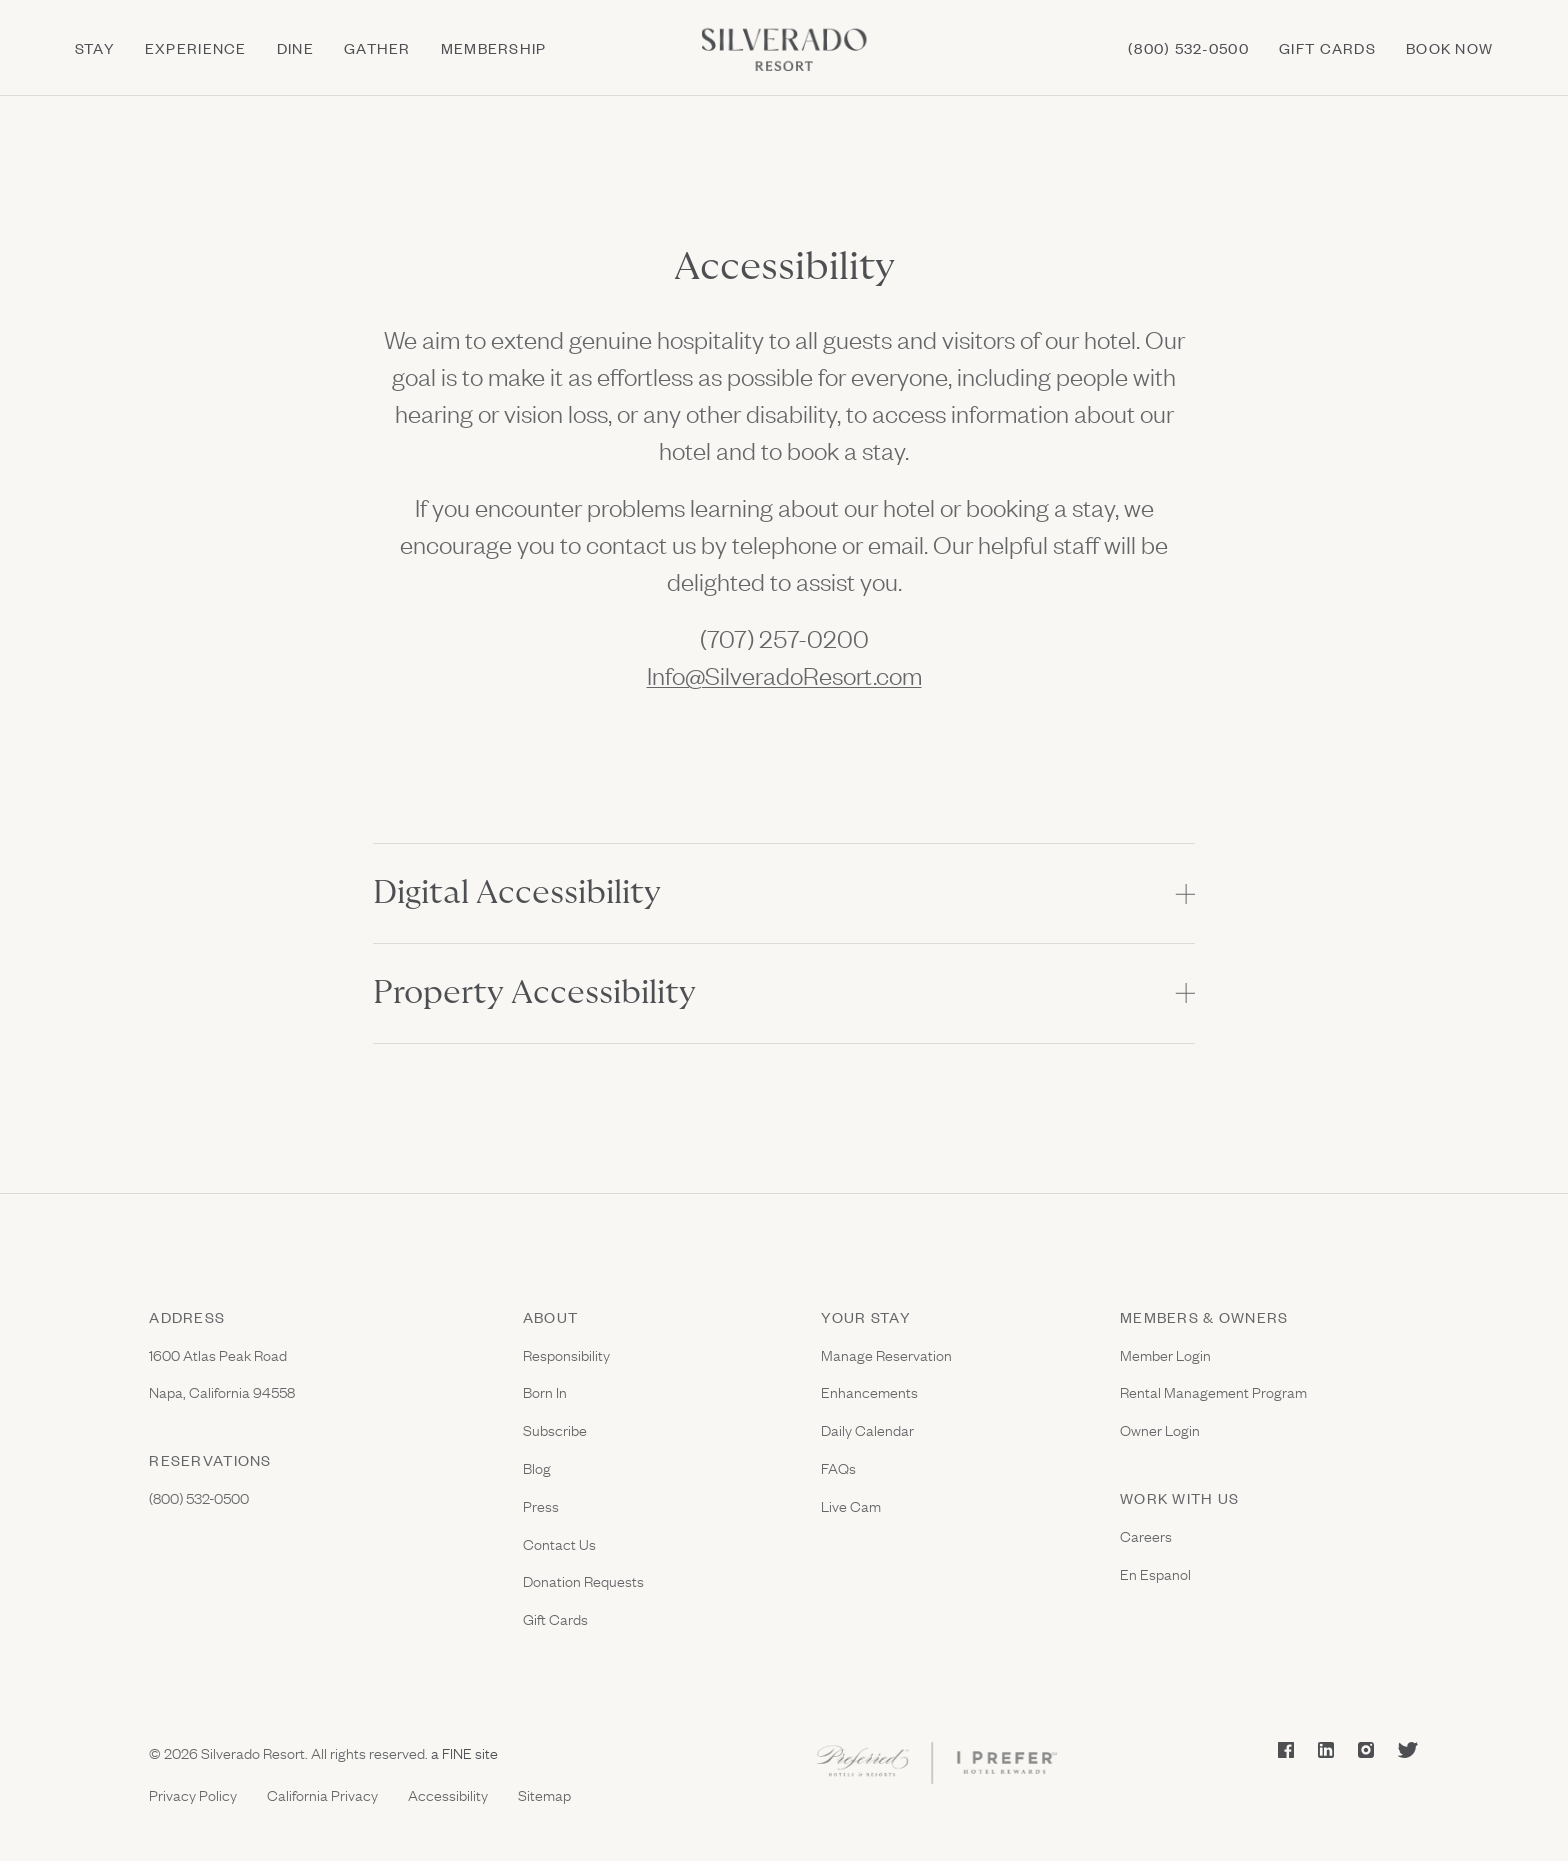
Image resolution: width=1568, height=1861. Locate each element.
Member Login (1165, 1354)
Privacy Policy (193, 1794)
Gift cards (1327, 47)
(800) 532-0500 (1188, 47)
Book (1449, 47)
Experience (196, 47)
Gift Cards (555, 1618)
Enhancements (869, 1391)
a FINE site (463, 1752)
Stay (95, 47)
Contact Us (559, 1543)
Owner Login (1160, 1429)
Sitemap (544, 1794)
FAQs (838, 1467)
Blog (537, 1467)
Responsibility (566, 1354)
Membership (494, 47)
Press (541, 1505)
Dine (295, 47)
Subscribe (555, 1429)
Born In (545, 1391)
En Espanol (1155, 1573)
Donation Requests (583, 1580)
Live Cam (851, 1505)
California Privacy (322, 1794)
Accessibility (448, 1794)
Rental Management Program (1213, 1391)
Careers (1146, 1535)
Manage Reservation (886, 1354)
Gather (377, 47)
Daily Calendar (867, 1429)
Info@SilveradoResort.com (784, 674)
